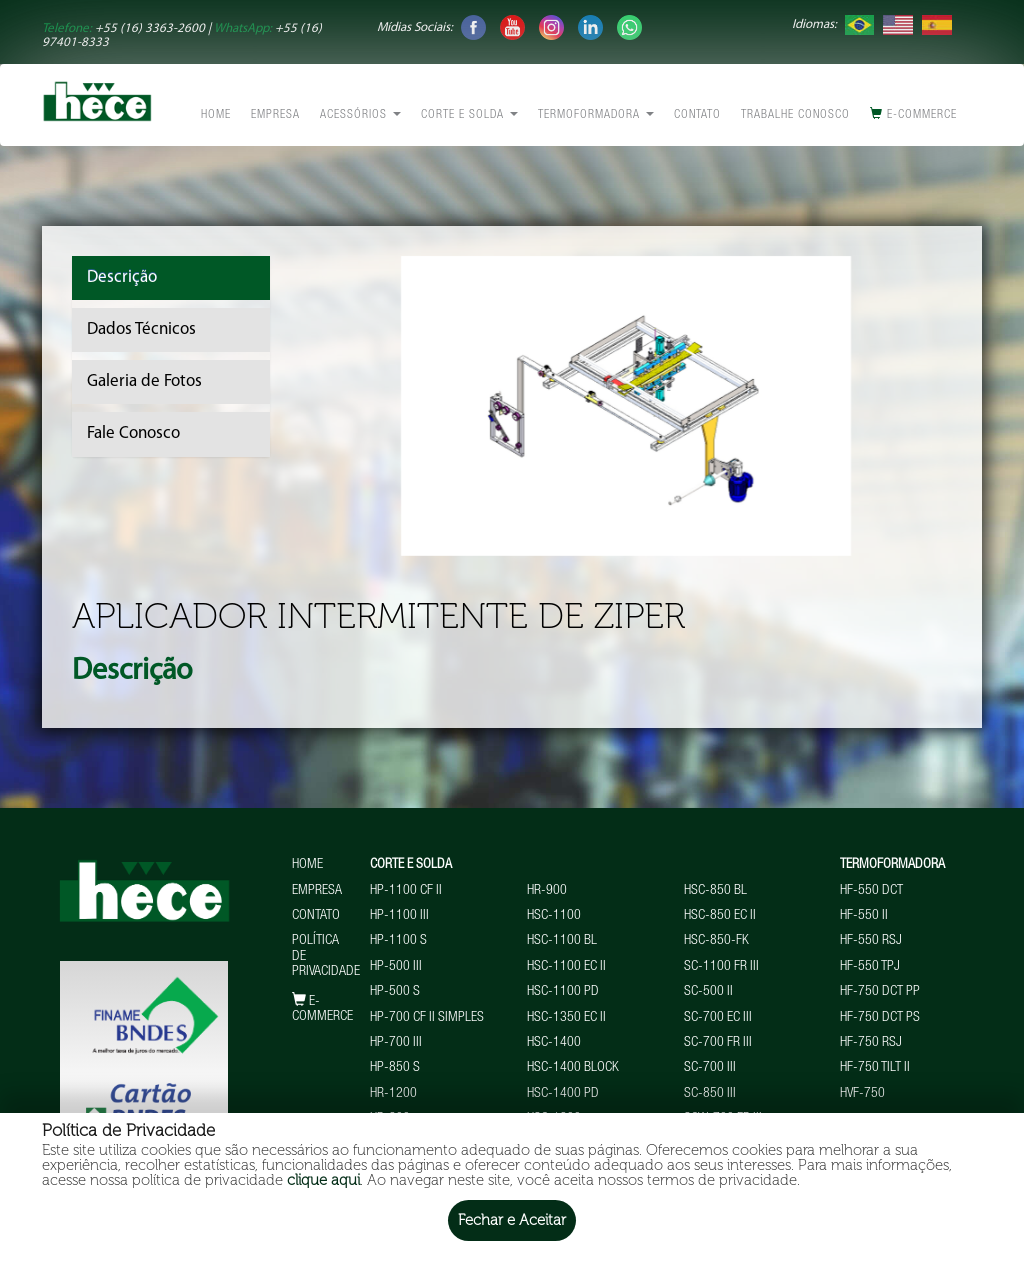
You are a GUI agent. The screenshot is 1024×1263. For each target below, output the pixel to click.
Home (216, 115)
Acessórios (360, 115)
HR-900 (547, 891)
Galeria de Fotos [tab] (144, 381)
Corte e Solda (469, 115)
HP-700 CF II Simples (427, 1018)
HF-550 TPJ (870, 967)
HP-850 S (395, 1068)
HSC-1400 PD (563, 1094)
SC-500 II (708, 992)
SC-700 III (710, 1068)
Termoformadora (596, 115)
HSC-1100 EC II (566, 967)
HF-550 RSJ (871, 941)
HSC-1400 (554, 1043)
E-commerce (913, 114)
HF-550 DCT (871, 891)
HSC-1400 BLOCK (573, 1068)
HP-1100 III (399, 916)
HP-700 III (396, 1043)
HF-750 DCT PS (880, 1018)
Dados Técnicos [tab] (141, 329)
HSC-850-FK (716, 941)
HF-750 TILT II (875, 1068)
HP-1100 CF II (406, 891)
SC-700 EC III (718, 1018)
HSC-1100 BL (562, 941)
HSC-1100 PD (563, 992)
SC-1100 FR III (721, 967)
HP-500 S (395, 992)
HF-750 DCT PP (880, 992)
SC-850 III (710, 1094)
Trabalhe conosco (795, 115)
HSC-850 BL (715, 891)
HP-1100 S (398, 941)
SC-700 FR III (718, 1043)
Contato (697, 115)
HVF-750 (862, 1094)
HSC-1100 (554, 916)
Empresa (275, 115)
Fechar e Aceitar (512, 1220)
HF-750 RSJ (871, 1043)
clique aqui (323, 1180)
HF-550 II (864, 916)
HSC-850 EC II (720, 916)
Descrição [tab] (122, 277)
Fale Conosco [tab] (133, 433)
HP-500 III (396, 967)
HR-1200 (393, 1094)
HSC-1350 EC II (566, 1018)
